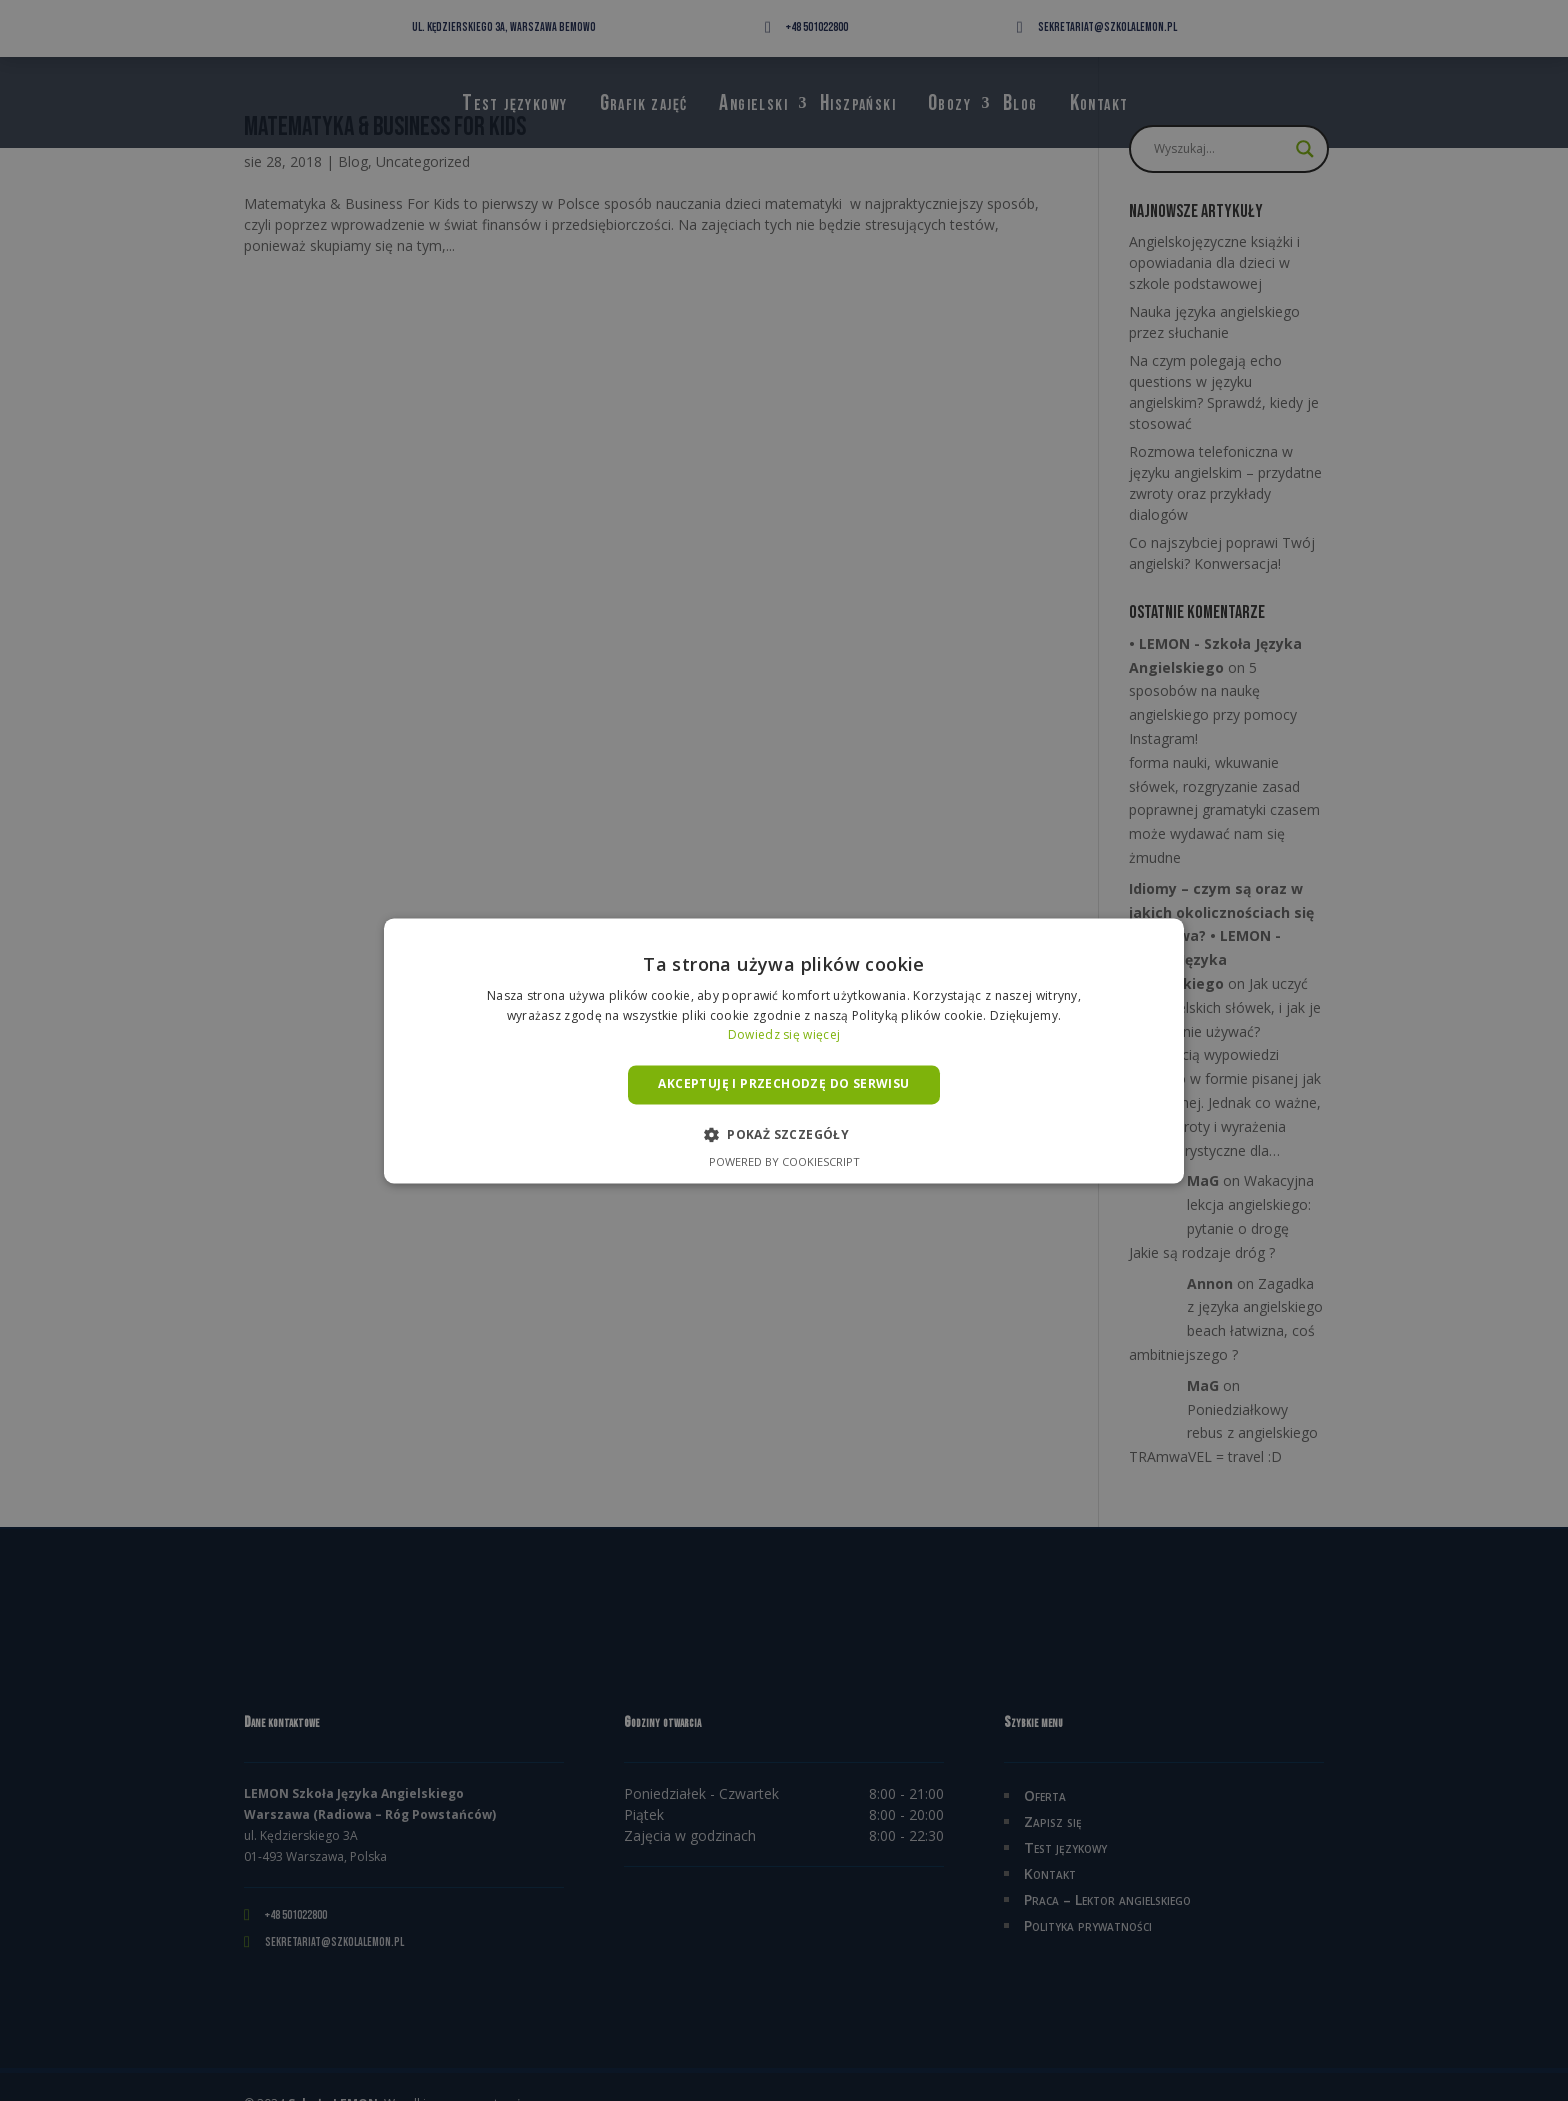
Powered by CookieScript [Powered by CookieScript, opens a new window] (784, 1161)
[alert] (784, 1050)
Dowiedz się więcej (784, 1035)
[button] (784, 1134)
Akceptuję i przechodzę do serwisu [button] (783, 1084)
